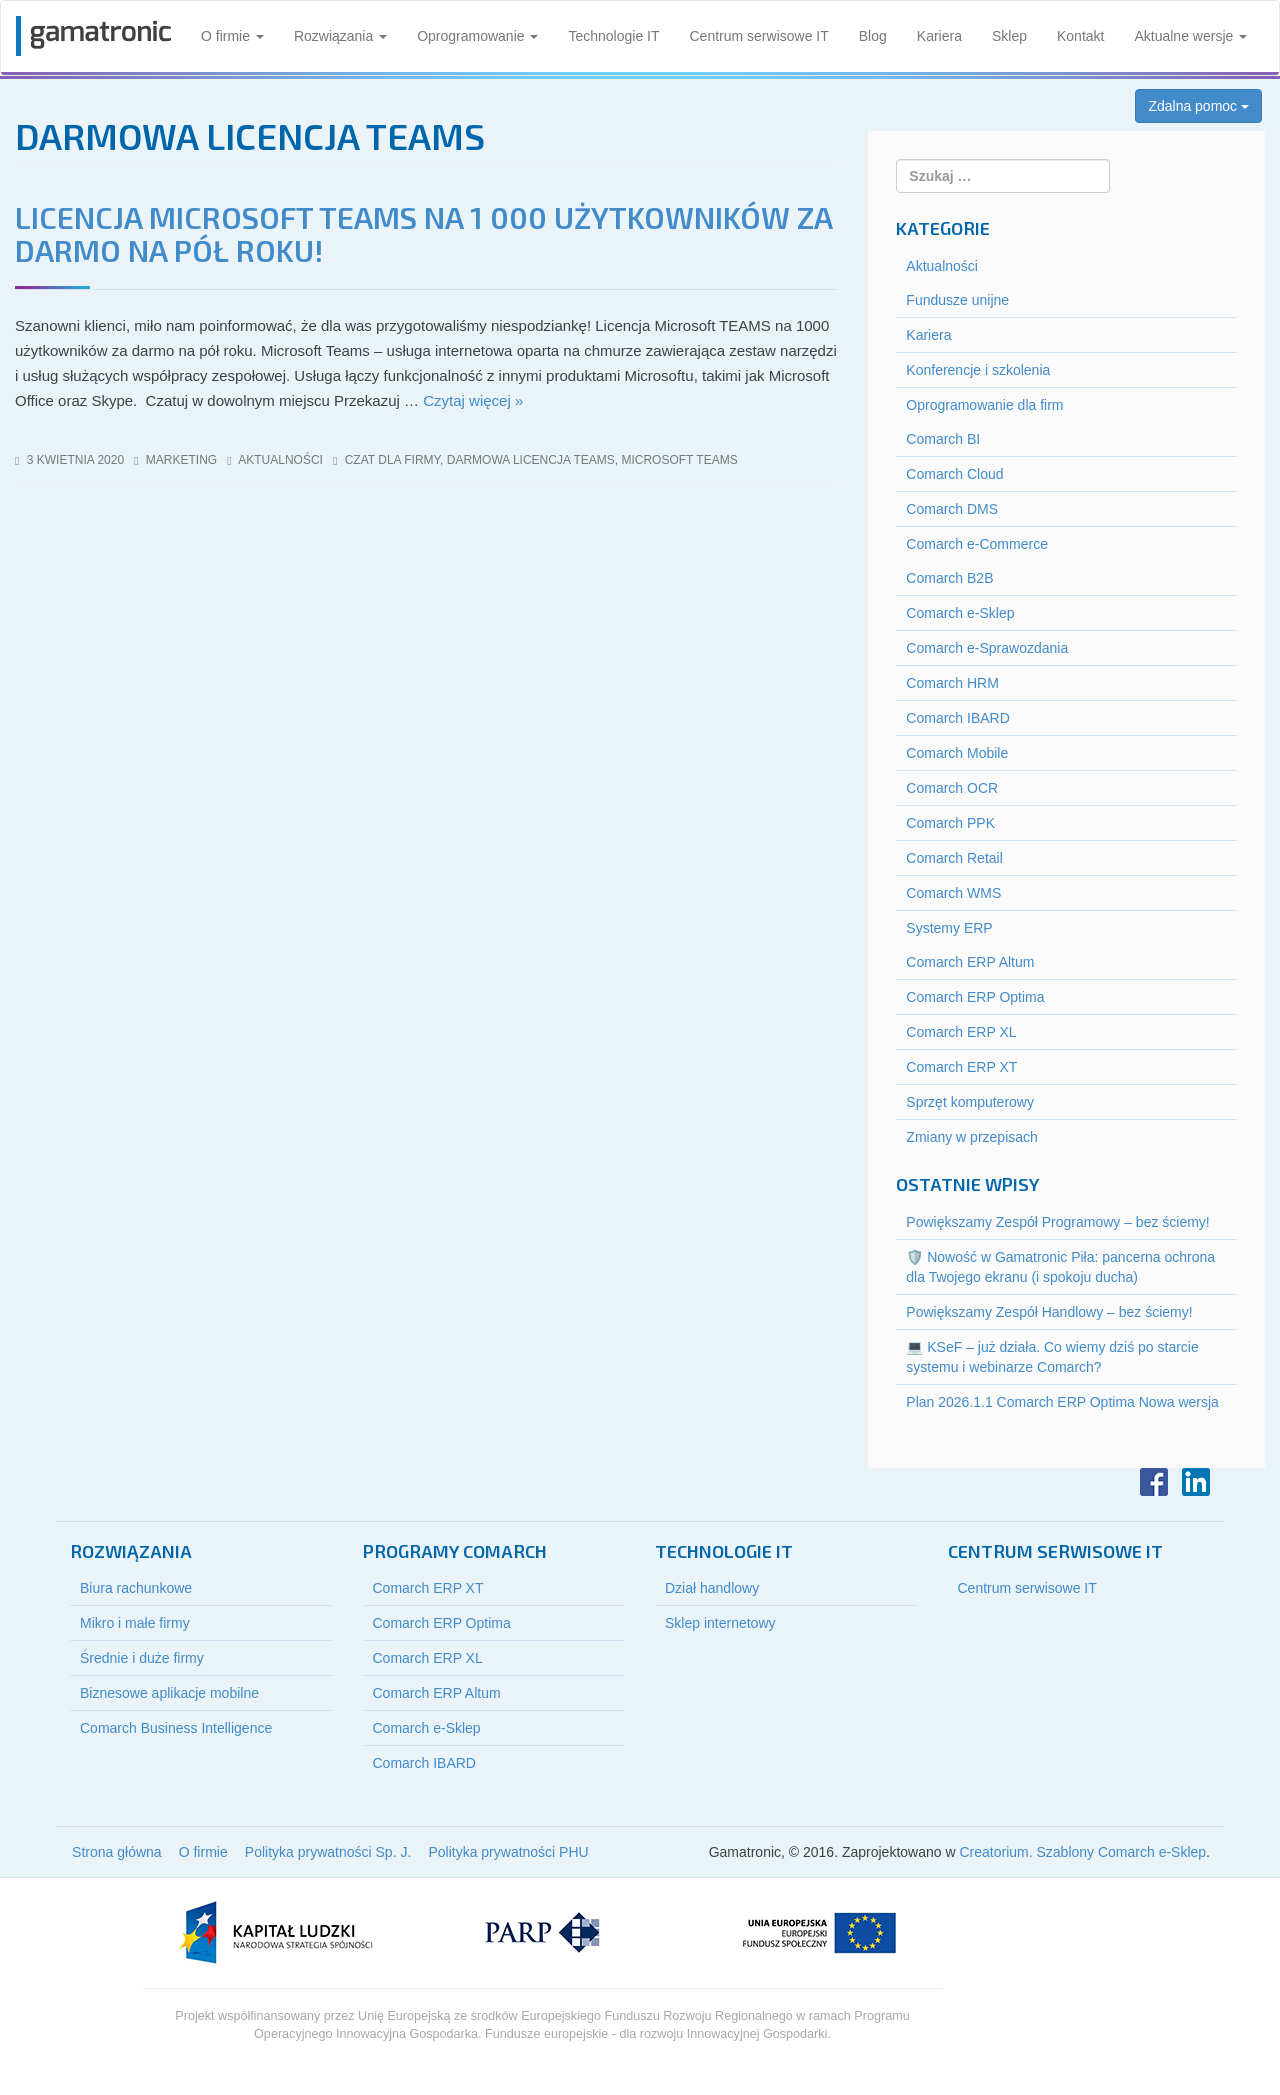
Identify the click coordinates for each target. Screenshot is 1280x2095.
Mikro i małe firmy (135, 1623)
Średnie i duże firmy (142, 1658)
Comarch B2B (949, 578)
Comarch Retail (954, 858)
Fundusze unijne (957, 300)
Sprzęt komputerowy (970, 1102)
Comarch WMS (953, 893)
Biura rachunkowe (136, 1588)
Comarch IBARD (957, 718)
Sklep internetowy (720, 1623)
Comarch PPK (950, 823)
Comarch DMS (952, 509)
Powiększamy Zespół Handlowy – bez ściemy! (1049, 1312)
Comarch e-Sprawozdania (987, 648)
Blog (873, 36)
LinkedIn (1196, 1482)
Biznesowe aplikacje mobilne (169, 1693)
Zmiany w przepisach (972, 1137)
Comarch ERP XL (961, 1032)
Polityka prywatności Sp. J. (328, 1852)
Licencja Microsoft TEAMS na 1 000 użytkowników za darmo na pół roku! (423, 233)
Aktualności (280, 460)
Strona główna (117, 1852)
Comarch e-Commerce (977, 544)
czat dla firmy (392, 460)
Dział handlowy (712, 1588)
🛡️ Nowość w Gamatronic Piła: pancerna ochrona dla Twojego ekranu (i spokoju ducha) (1060, 1267)
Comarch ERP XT (961, 1067)
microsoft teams (679, 460)
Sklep (1009, 36)
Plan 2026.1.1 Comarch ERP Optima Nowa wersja (1062, 1402)
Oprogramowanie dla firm (984, 405)
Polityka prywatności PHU (508, 1852)
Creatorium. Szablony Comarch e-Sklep (1082, 1852)
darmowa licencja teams (531, 460)
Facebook (1154, 1482)
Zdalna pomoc (1198, 106)
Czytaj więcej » (473, 400)
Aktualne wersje (1190, 36)
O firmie (232, 36)
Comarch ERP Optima (975, 997)
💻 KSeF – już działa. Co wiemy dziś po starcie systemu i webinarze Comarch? (1052, 1357)
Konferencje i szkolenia (978, 370)
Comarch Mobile (957, 753)
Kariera (939, 36)
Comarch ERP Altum (970, 962)
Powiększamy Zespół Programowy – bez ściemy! (1057, 1222)
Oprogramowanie (477, 36)
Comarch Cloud (954, 474)
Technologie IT (613, 36)
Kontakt (1080, 36)
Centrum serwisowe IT (759, 36)
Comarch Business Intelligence (176, 1728)
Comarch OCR (952, 788)
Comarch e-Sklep (960, 613)
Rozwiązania (340, 36)
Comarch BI (943, 439)
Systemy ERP (949, 928)
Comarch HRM (952, 683)
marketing (181, 460)
